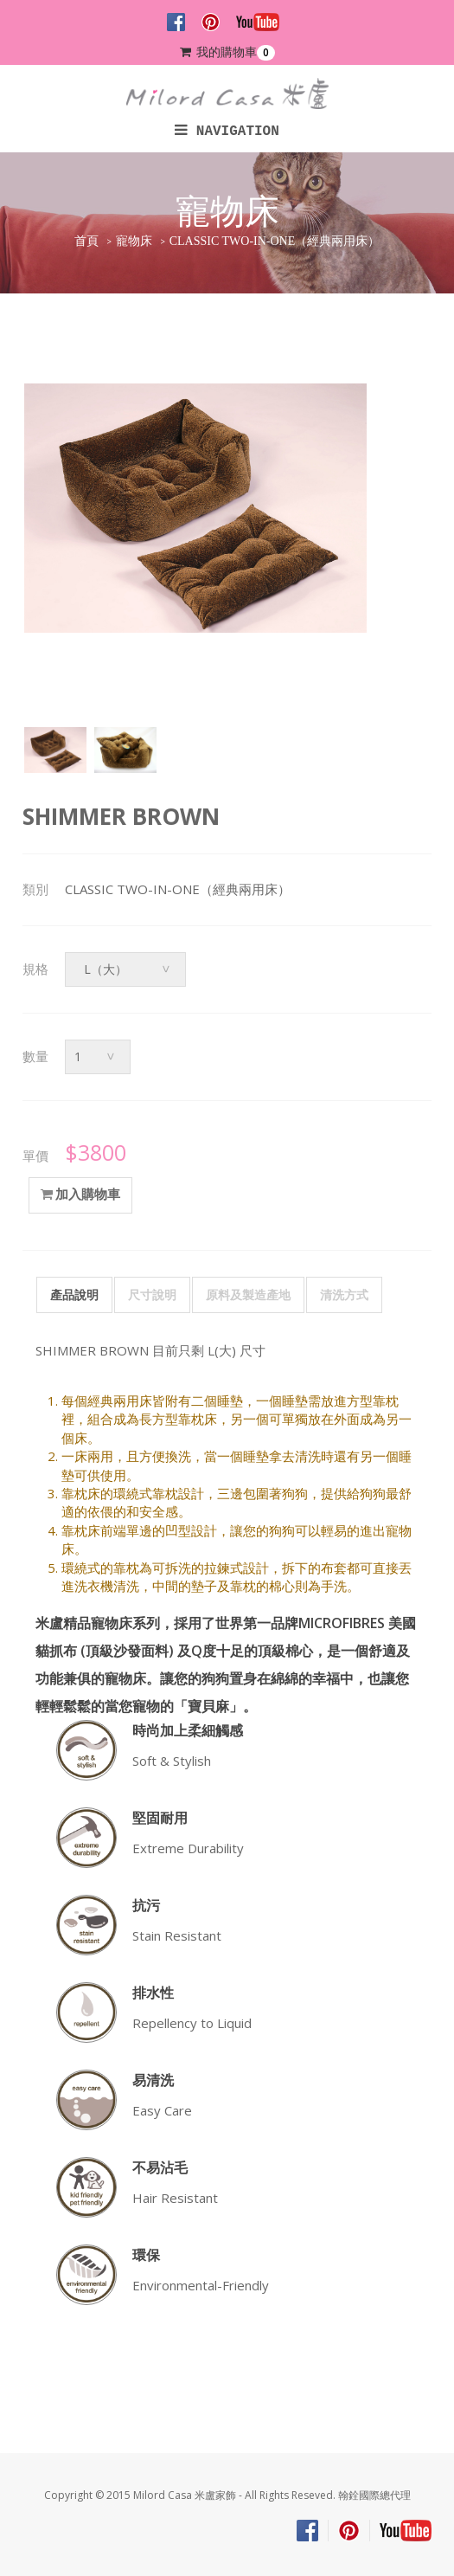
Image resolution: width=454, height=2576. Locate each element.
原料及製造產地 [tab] (248, 1294)
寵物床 (134, 241)
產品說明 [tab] (74, 1294)
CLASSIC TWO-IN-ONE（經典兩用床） (274, 241)
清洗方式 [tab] (344, 1294)
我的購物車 (227, 52)
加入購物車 (80, 1194)
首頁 (86, 241)
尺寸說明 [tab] (152, 1294)
